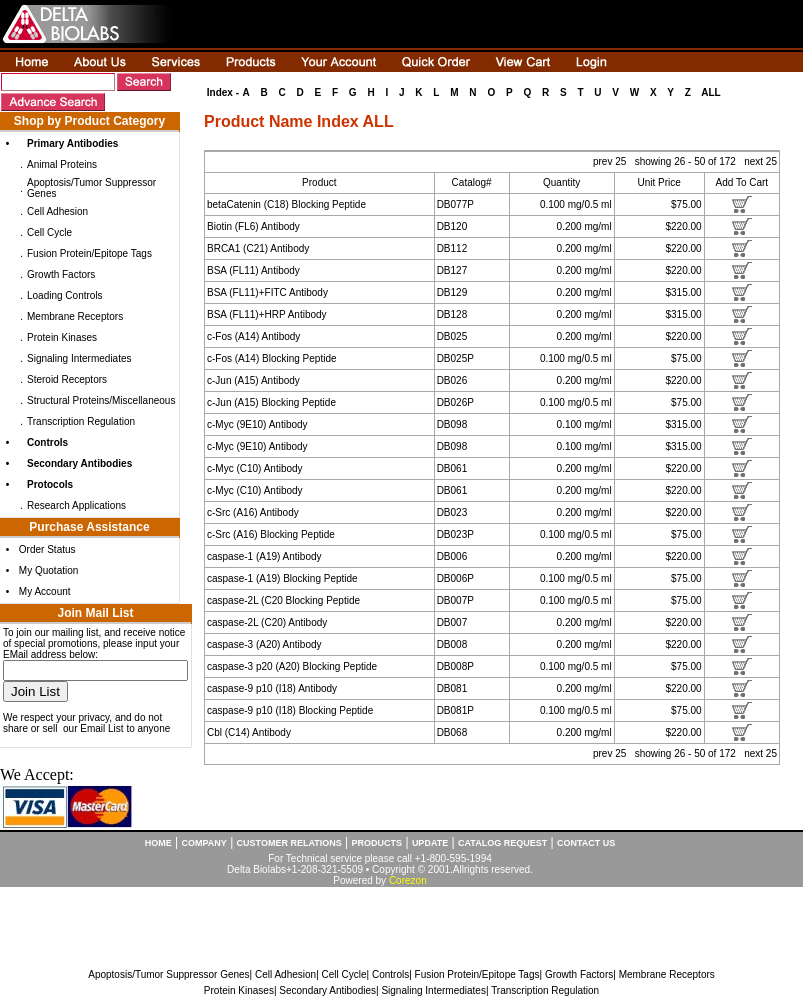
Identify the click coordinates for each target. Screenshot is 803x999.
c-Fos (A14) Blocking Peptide (272, 358)
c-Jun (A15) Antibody (253, 380)
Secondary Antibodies (327, 990)
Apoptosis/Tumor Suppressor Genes (168, 974)
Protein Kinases (62, 337)
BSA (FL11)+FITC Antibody (267, 292)
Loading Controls (65, 295)
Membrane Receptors (75, 316)
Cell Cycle (49, 232)
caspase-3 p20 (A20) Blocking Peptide (292, 666)
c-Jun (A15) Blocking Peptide (271, 402)
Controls (390, 974)
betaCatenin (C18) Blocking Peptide (286, 204)
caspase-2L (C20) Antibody (267, 622)
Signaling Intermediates (79, 358)
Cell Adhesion (57, 211)
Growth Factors (61, 274)
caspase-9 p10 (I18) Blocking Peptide (290, 710)
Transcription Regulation (81, 421)
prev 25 (611, 161)
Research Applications (76, 505)
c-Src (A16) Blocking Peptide (271, 534)
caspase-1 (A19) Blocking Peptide (282, 578)
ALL (710, 92)
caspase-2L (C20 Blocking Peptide (283, 600)
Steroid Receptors (67, 379)
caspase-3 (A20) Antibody (264, 644)
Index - (223, 92)
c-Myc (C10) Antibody (255, 468)
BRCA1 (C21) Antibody (258, 248)
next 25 (760, 161)
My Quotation (48, 570)
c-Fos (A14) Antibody (253, 336)
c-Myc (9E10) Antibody (257, 424)
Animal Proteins (62, 164)
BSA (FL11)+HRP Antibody (267, 314)
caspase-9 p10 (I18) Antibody (272, 688)
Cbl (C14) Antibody (249, 732)
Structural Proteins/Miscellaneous (101, 400)
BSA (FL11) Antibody (253, 270)
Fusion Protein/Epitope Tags (89, 253)
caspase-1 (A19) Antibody (264, 556)
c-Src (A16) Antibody (253, 512)
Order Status (47, 549)
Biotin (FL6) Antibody (253, 226)
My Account (45, 591)
